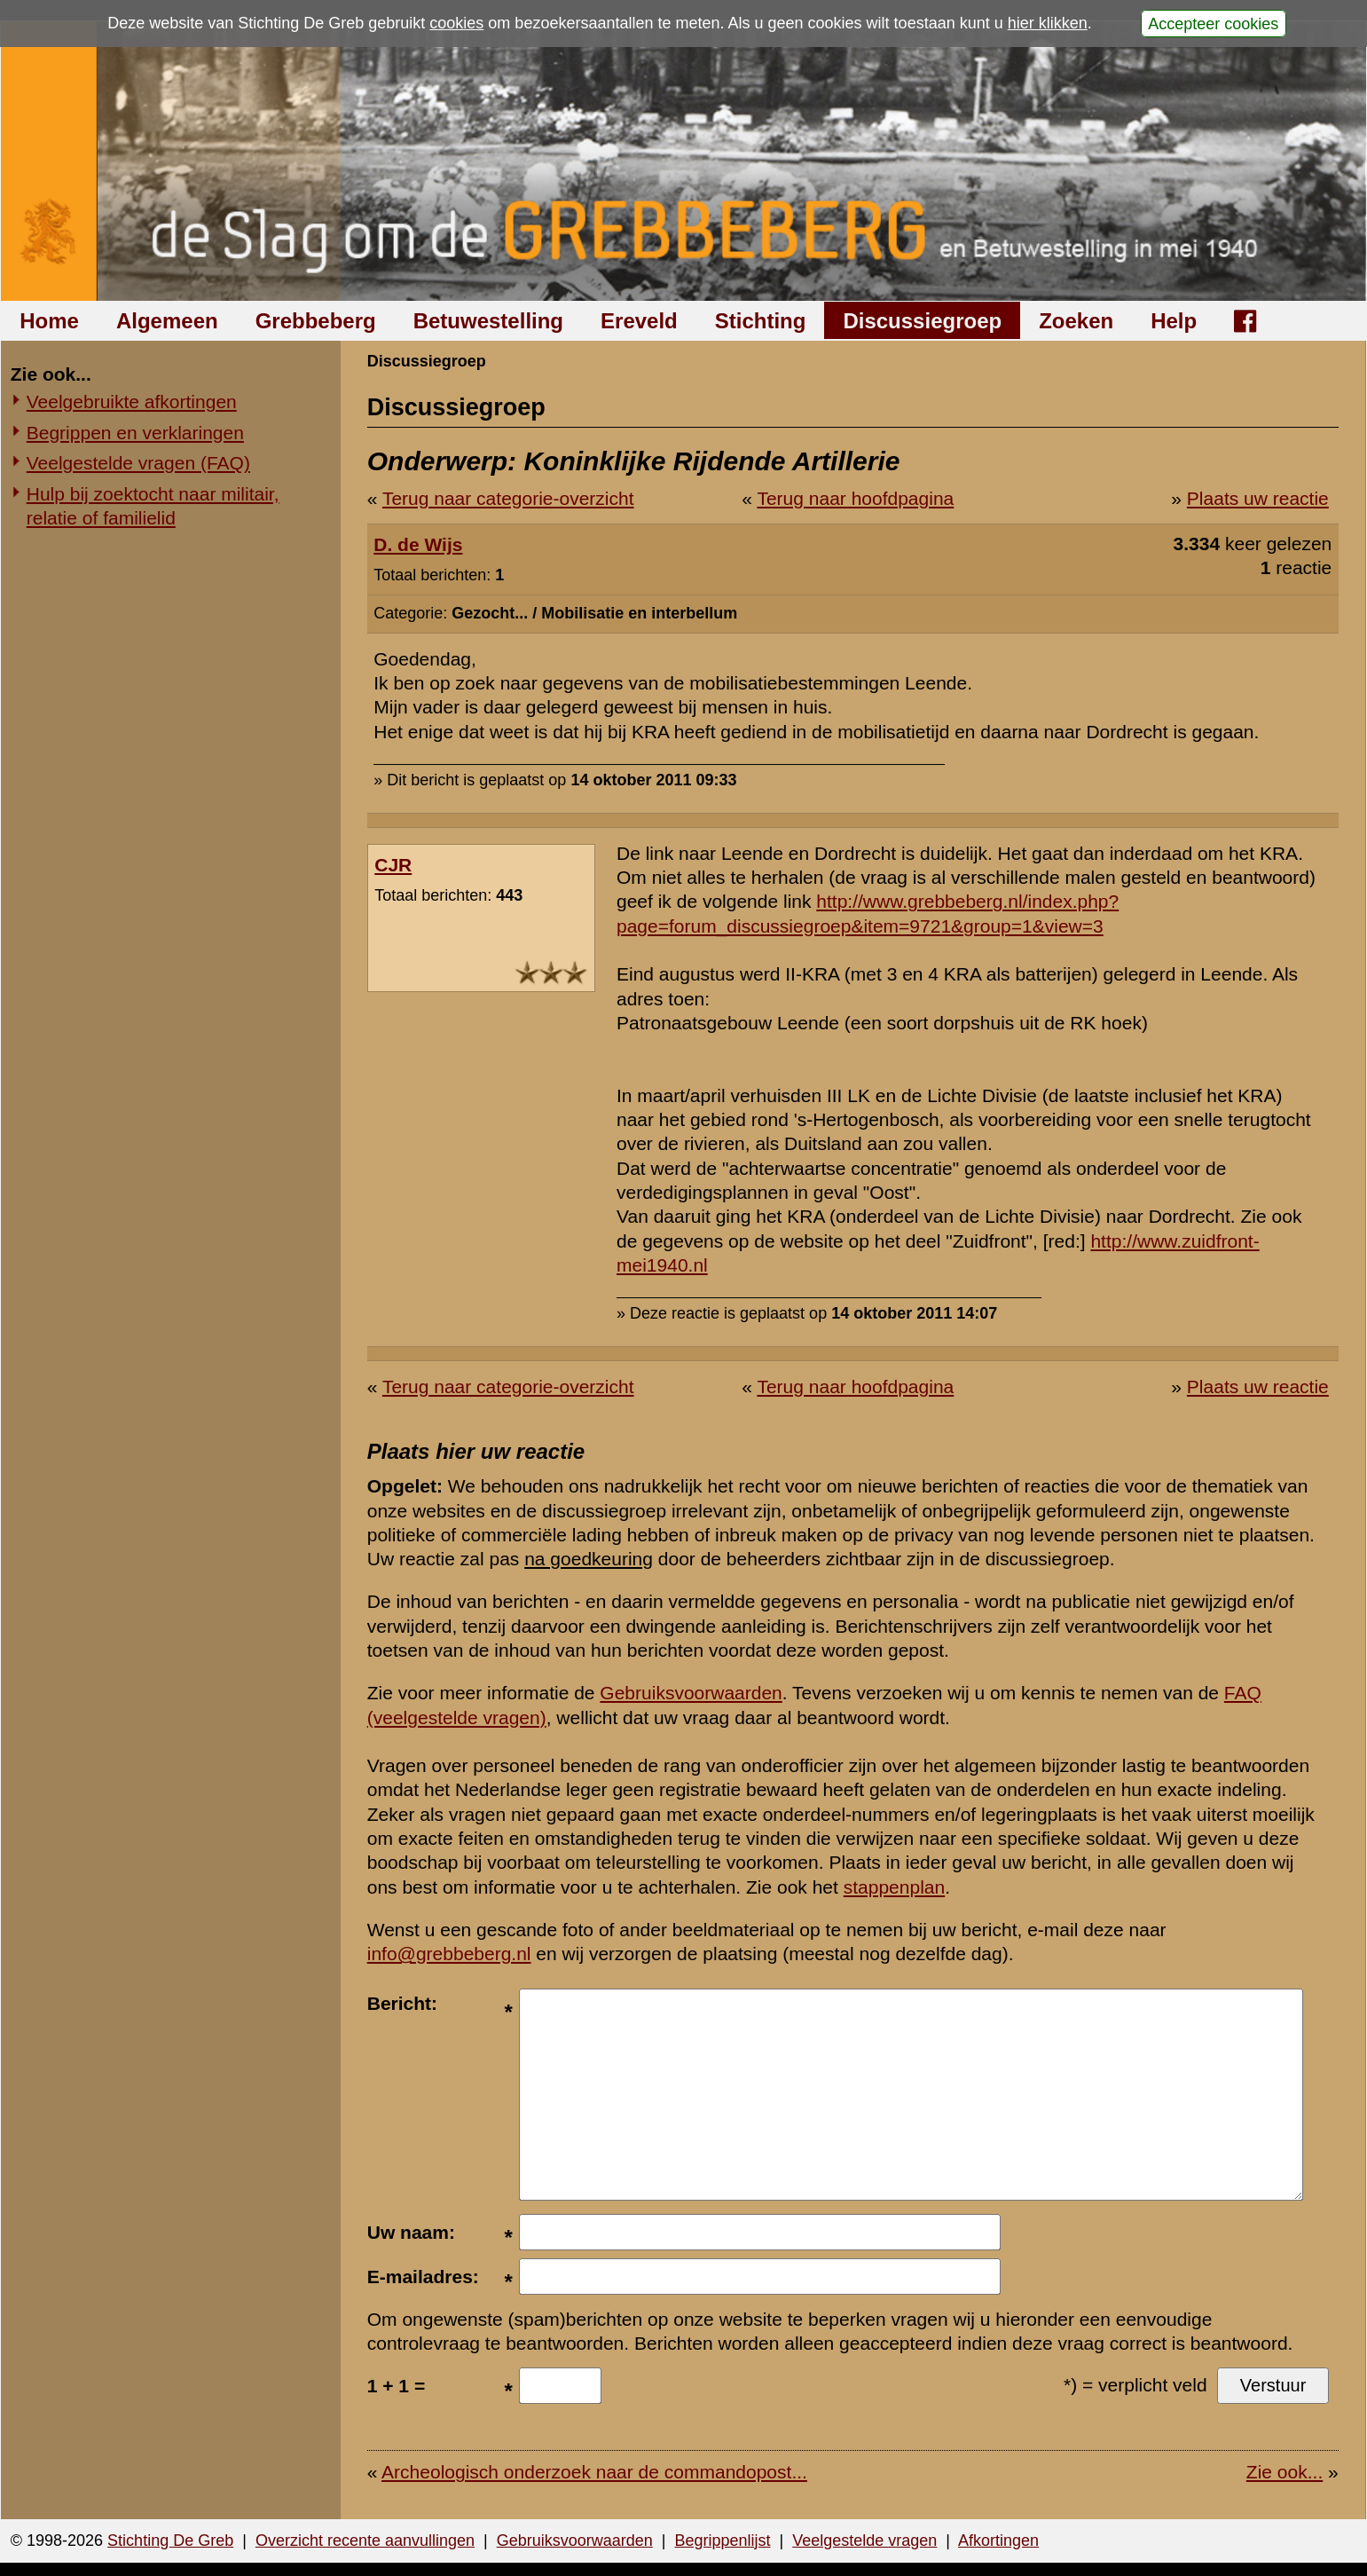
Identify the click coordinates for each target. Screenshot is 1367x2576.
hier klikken (1048, 23)
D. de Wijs (417, 544)
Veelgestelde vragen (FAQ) (138, 463)
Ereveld (639, 321)
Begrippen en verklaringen (135, 432)
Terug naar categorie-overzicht (508, 498)
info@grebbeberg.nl (449, 1953)
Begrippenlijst (722, 2540)
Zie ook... (1284, 2472)
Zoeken (1076, 321)
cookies (456, 23)
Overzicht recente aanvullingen (365, 2540)
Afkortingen (998, 2540)
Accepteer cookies (1213, 23)
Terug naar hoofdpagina (855, 498)
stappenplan (894, 1887)
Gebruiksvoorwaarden (691, 1692)
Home (49, 321)
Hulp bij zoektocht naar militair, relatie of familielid (153, 506)
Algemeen (167, 321)
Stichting (760, 321)
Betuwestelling (488, 321)
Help (1174, 321)
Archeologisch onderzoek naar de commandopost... (594, 2472)
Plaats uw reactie (1258, 498)
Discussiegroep (922, 321)
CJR (393, 865)
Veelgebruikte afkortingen (132, 401)
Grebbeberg (315, 321)
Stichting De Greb (170, 2540)
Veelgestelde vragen (864, 2540)
